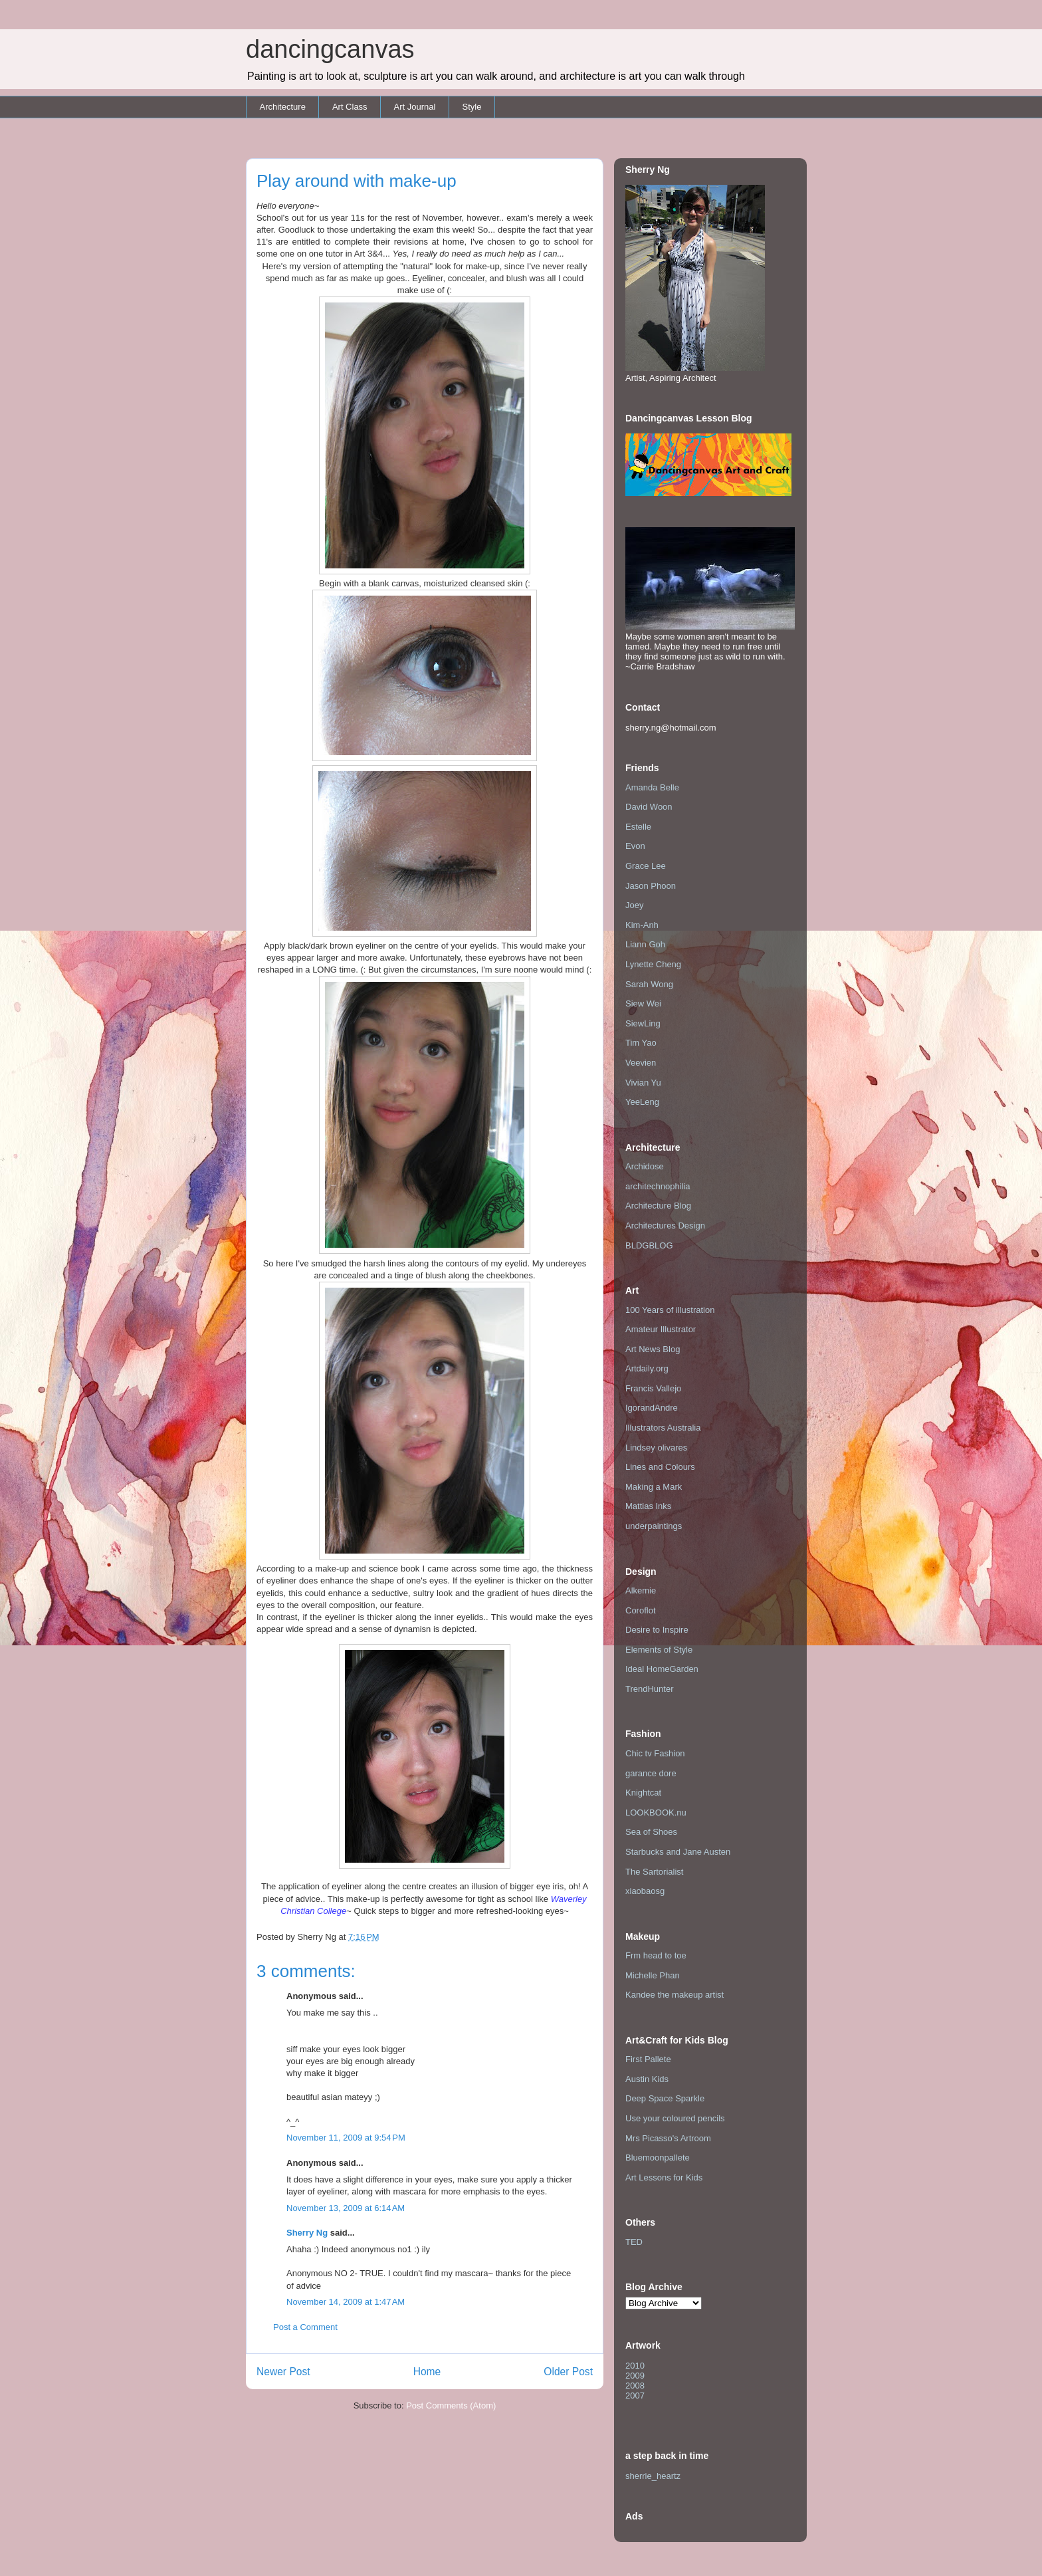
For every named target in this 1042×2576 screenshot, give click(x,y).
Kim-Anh (642, 925)
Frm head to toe (655, 1955)
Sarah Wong (649, 984)
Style (471, 107)
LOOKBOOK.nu (655, 1812)
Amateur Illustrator (660, 1329)
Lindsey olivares (656, 1448)
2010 (635, 2366)
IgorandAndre (651, 1408)
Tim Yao (641, 1043)
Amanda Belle (652, 787)
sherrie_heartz (652, 2476)
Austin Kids (647, 2079)
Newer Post (283, 2371)
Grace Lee (645, 866)
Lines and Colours (660, 1467)
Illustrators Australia (662, 1428)
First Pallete (648, 2059)
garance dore (651, 1773)
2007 (635, 2395)
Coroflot (640, 1610)
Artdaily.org (647, 1368)
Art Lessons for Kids (663, 2177)
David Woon (649, 807)
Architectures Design (665, 1225)
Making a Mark (653, 1487)
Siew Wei (643, 1003)
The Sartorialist (654, 1872)
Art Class (349, 107)
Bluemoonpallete (657, 2158)
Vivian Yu (643, 1083)
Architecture (283, 107)
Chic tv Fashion (655, 1753)
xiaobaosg (645, 1891)
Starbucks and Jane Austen (677, 1852)
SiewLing (643, 1023)
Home (427, 2371)
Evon (635, 846)
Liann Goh (645, 944)
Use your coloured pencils (675, 2118)
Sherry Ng (307, 2233)
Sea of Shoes (651, 1832)
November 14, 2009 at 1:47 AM (345, 2302)
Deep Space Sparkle (664, 2098)
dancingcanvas (330, 49)
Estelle (638, 827)
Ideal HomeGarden (661, 1669)
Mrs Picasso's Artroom (668, 2138)
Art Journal (415, 107)
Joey (634, 905)
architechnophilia (657, 1186)
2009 (635, 2376)
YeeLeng (642, 1102)
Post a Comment (305, 2327)
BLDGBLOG (649, 1245)
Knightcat (643, 1793)
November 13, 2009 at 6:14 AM (345, 2208)
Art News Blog (652, 1349)
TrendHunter (649, 1689)
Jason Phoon (650, 886)
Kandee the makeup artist (674, 1995)
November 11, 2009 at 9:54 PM (345, 2138)
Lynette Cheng (653, 964)
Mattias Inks (648, 1506)
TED (634, 2242)
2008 (635, 2386)
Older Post (568, 2371)
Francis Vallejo (653, 1388)
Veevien (640, 1063)
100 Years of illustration (669, 1310)
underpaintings (653, 1526)
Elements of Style (658, 1650)
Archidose (644, 1166)
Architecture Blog (658, 1206)
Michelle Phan (652, 1975)
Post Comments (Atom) (451, 2405)
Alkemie (640, 1590)
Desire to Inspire (656, 1630)
